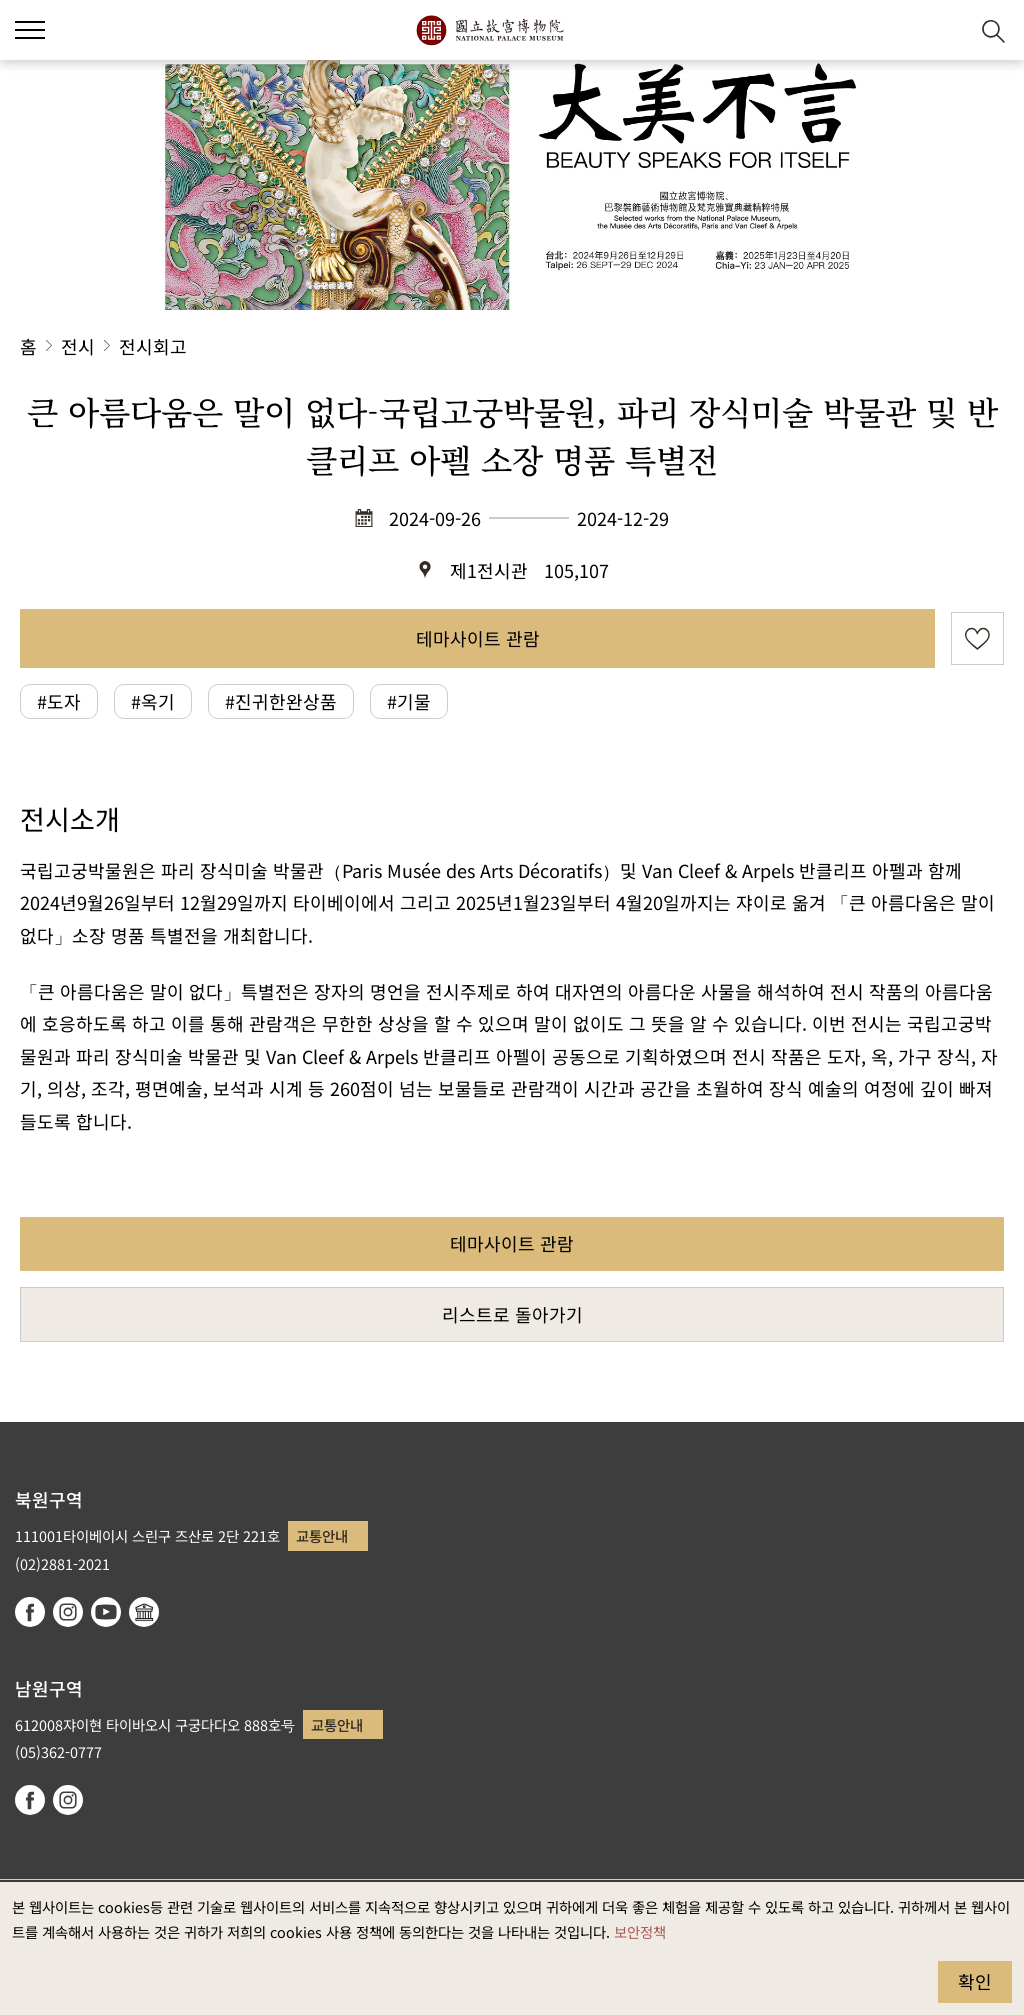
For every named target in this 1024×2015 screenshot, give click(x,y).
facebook (30, 1612)
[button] (944, 30)
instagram (68, 1612)
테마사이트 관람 (478, 638)
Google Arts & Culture (144, 1612)
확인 (975, 1981)
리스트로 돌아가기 (512, 1314)
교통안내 (322, 1535)
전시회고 (153, 346)
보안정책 (640, 1931)
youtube (106, 1612)
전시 (78, 346)
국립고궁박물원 (489, 30)
